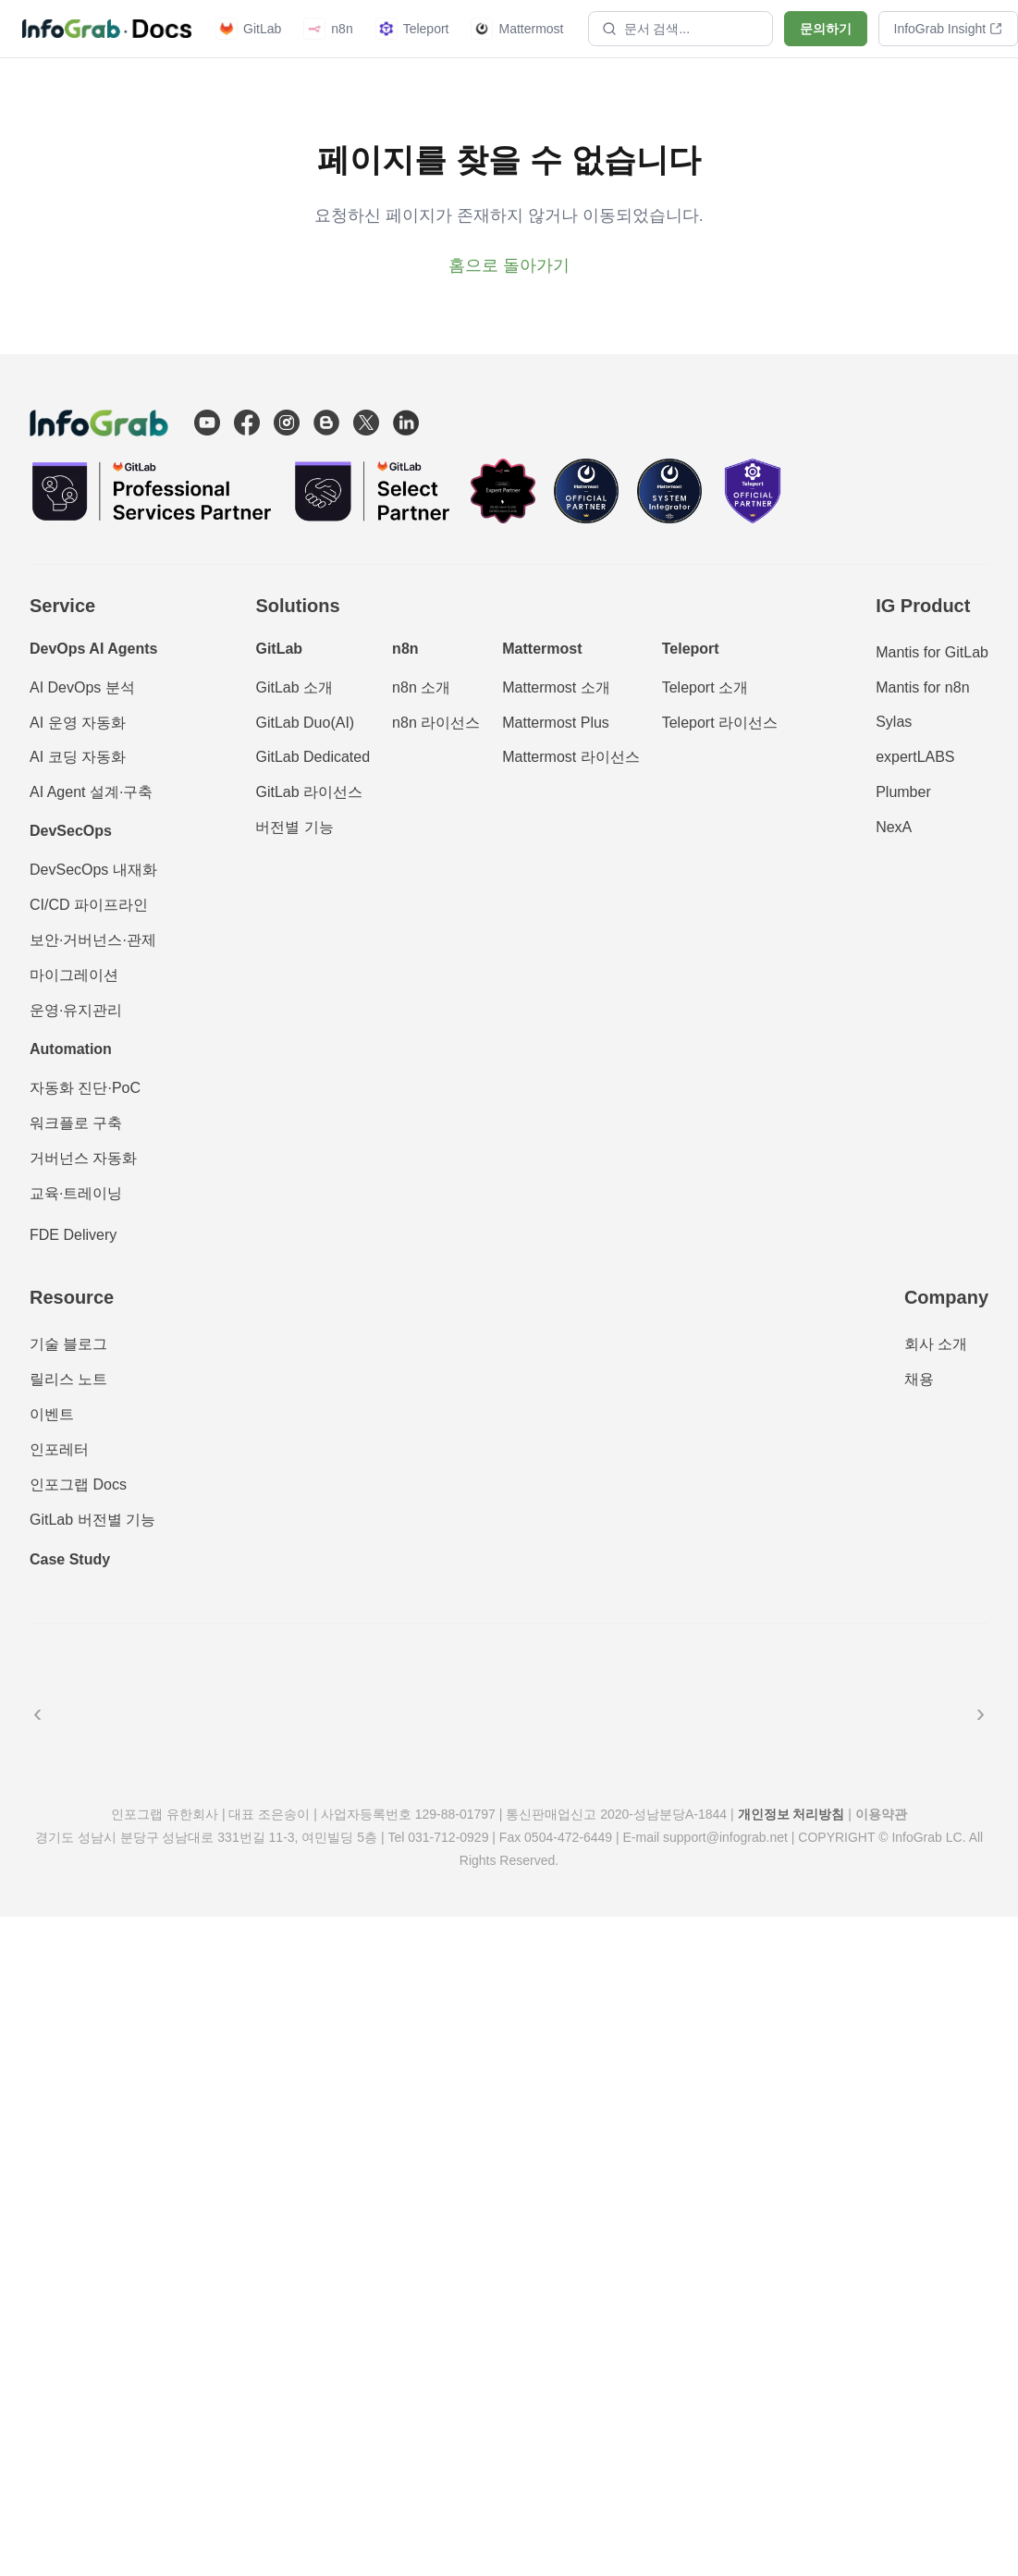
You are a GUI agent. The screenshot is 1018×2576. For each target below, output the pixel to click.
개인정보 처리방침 (791, 1814)
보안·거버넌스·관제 (93, 940)
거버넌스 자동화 (83, 1158)
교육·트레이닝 (76, 1193)
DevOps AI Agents (93, 648)
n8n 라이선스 (436, 722)
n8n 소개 (421, 687)
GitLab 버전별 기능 (92, 1519)
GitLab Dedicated (312, 757)
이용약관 (881, 1814)
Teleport (412, 29)
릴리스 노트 (68, 1379)
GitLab (248, 29)
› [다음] (980, 1713)
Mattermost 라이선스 (570, 757)
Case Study (70, 1559)
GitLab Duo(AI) (304, 722)
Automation (71, 1049)
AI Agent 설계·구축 (91, 792)
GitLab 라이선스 (308, 792)
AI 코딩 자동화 (78, 757)
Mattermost (517, 29)
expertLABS (915, 757)
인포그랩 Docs (78, 1484)
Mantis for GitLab (932, 652)
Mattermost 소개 (555, 687)
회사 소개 (935, 1344)
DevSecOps (71, 831)
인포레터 (59, 1449)
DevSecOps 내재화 (93, 869)
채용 (919, 1379)
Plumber (903, 792)
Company (946, 1297)
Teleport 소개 (705, 687)
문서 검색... (646, 28)
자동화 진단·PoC (85, 1088)
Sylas (894, 722)
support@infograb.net (725, 1837)
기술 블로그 (68, 1344)
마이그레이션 (74, 975)
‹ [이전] (37, 1713)
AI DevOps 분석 (82, 687)
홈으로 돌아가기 (509, 265)
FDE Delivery (73, 1235)
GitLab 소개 (294, 687)
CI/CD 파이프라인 (89, 905)
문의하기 (826, 28)
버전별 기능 (294, 827)
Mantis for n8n (922, 687)
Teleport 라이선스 (720, 722)
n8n (327, 29)
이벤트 (52, 1414)
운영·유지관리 (76, 1010)
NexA (894, 827)
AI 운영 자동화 (78, 722)
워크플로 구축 (76, 1123)
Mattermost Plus (555, 722)
